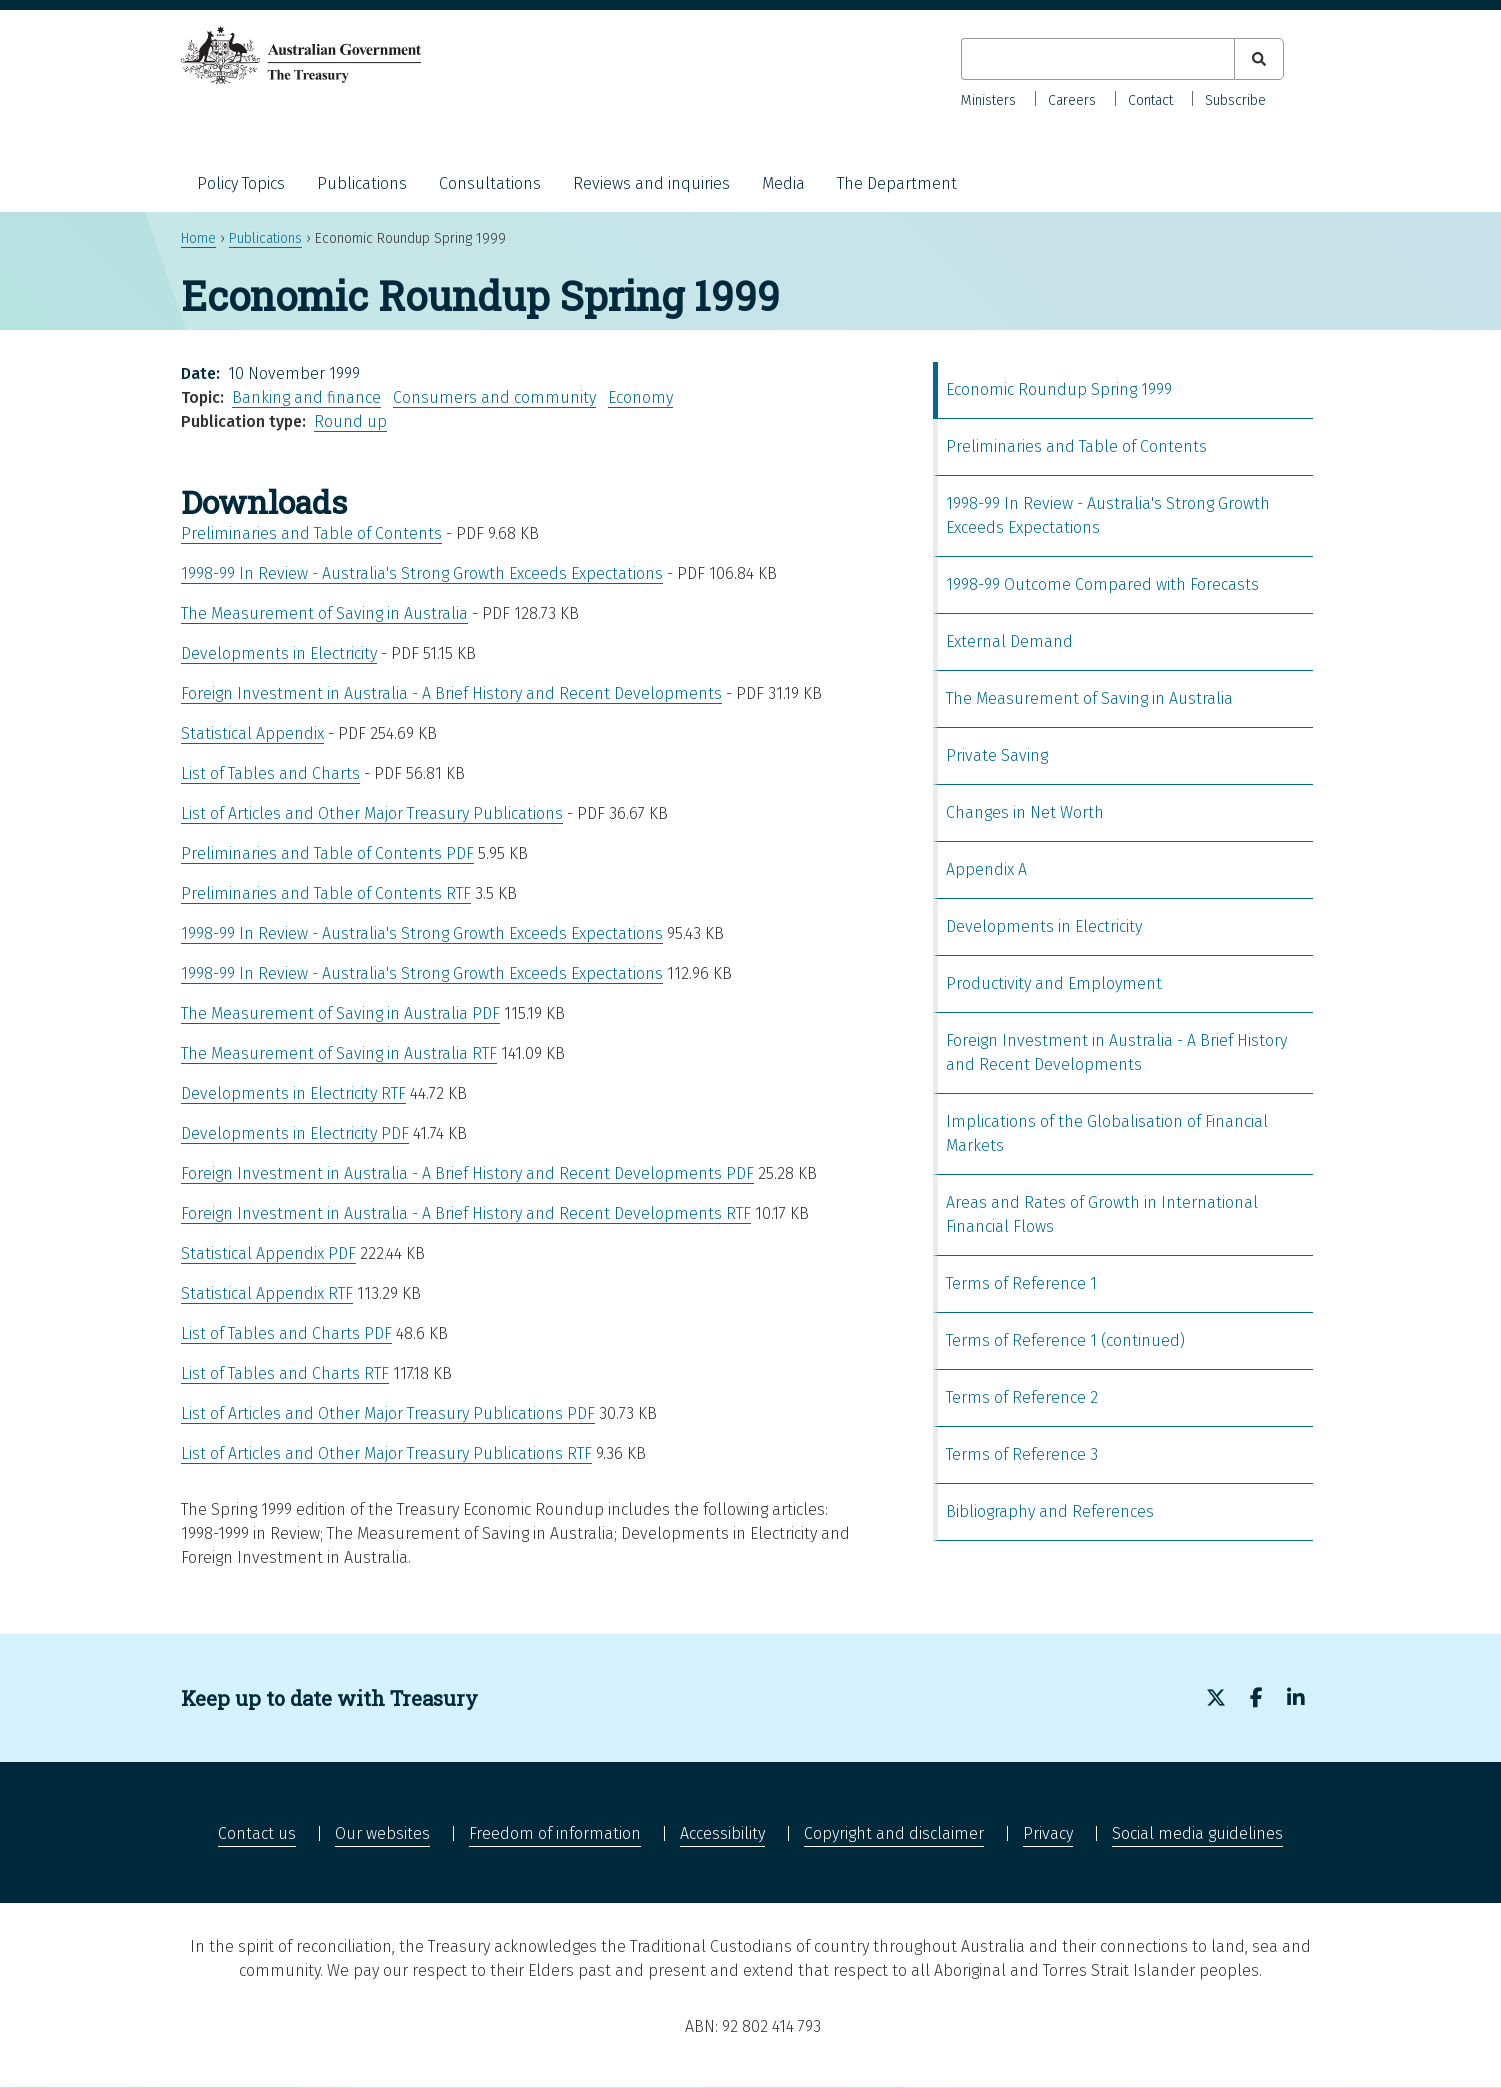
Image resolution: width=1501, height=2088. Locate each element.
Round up (350, 421)
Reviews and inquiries (651, 183)
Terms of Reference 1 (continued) (1065, 1340)
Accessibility (722, 1833)
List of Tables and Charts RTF (285, 1373)
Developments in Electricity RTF (293, 1093)
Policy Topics (241, 183)
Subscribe (1235, 100)
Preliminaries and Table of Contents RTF (326, 893)
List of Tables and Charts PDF (286, 1333)
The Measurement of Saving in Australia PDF (340, 1013)
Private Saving (997, 755)
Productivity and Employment (1054, 983)
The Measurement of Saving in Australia (324, 613)
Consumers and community (494, 397)
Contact (1150, 100)
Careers (1072, 100)
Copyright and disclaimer (894, 1833)
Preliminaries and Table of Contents (311, 533)
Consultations (490, 183)
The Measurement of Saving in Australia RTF (339, 1053)
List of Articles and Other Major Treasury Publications (372, 813)
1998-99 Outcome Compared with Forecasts (1102, 584)
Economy (640, 397)
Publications (362, 183)
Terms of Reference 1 (1021, 1283)
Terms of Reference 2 (1022, 1397)
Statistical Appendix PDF (268, 1253)
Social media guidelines (1197, 1833)
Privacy (1048, 1833)
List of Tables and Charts (270, 773)
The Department (897, 183)
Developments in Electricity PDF (295, 1133)
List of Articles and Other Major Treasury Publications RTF (386, 1453)
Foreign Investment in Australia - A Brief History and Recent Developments (451, 693)
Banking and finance (306, 397)
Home (198, 238)
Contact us (257, 1833)
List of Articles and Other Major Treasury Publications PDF (388, 1413)
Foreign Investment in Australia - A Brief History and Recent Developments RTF (466, 1213)
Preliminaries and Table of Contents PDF (327, 853)
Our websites (382, 1833)
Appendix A (986, 869)
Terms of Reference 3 (1022, 1454)
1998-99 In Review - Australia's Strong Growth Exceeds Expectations (422, 573)
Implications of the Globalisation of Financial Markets (1107, 1133)
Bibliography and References (1050, 1511)
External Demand (1009, 641)
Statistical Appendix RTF (267, 1293)
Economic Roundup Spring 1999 (1059, 389)
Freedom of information (555, 1833)
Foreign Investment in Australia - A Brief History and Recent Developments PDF (467, 1173)
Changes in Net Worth (1025, 812)
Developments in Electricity (279, 653)
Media (783, 183)
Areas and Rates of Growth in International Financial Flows (1102, 1214)
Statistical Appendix (252, 733)
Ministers (988, 100)
